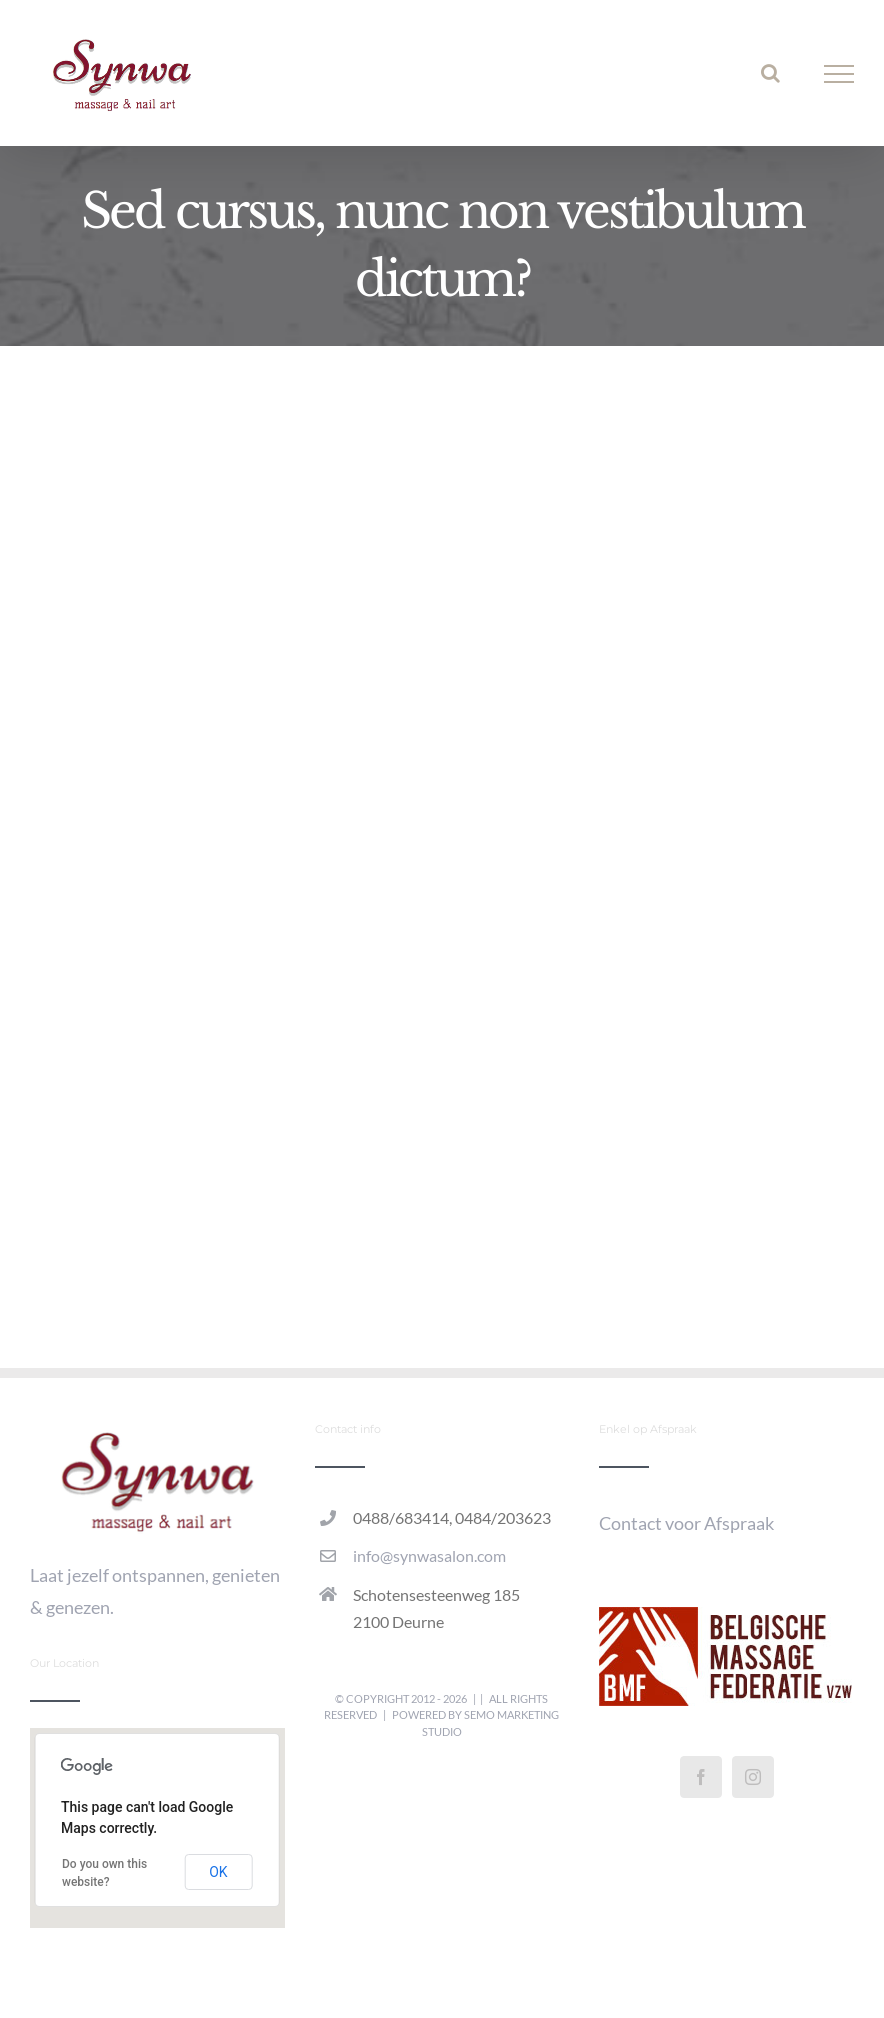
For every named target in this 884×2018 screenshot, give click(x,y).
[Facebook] (701, 1777)
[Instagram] (753, 1777)
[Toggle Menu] (839, 74)
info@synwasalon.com (429, 1555)
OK (218, 1872)
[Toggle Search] (770, 73)
